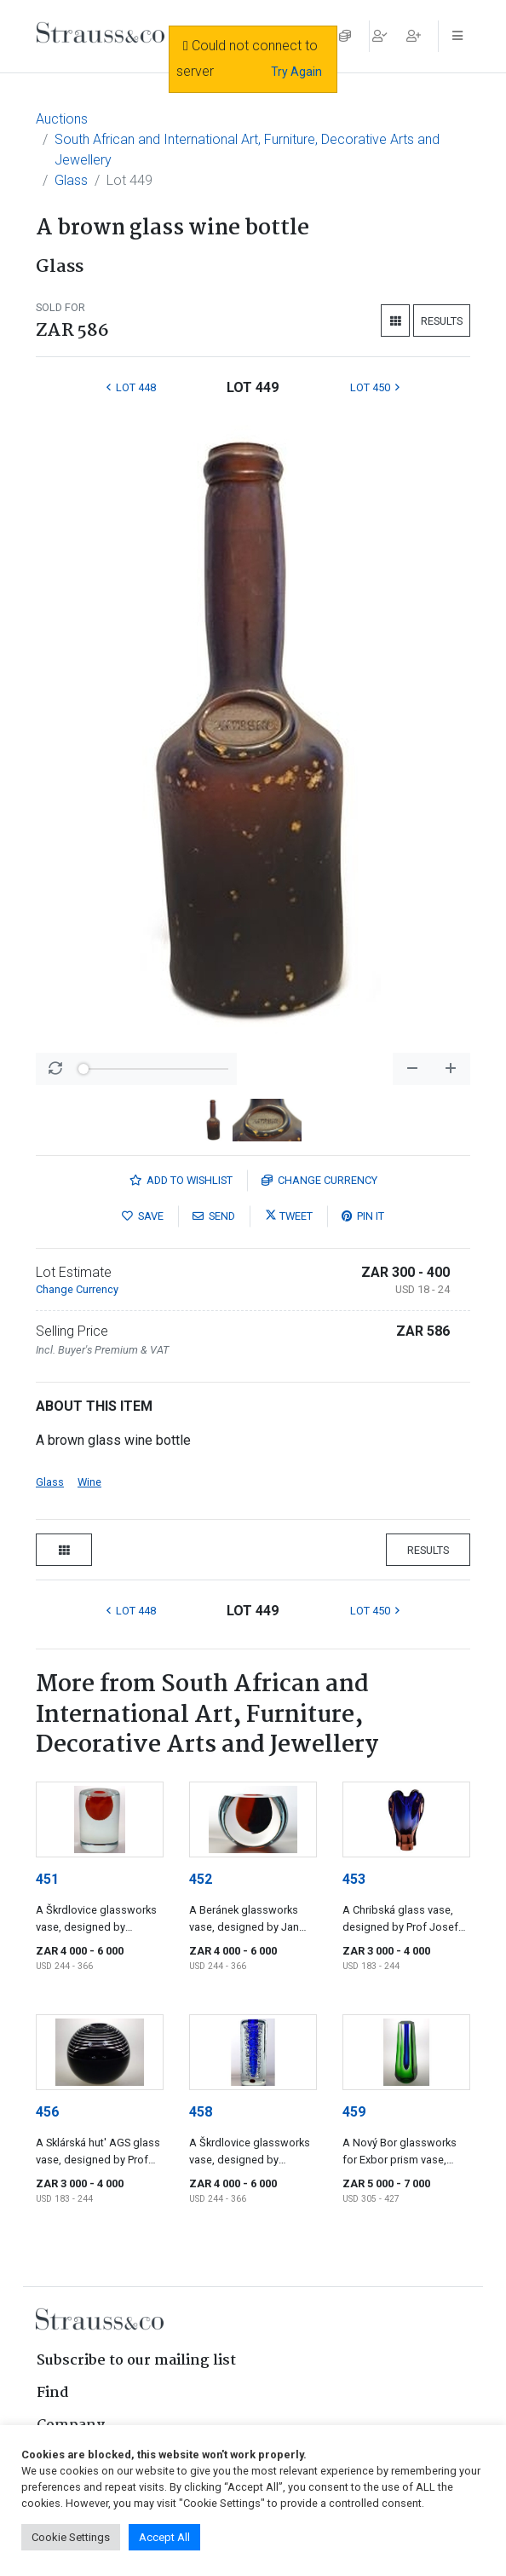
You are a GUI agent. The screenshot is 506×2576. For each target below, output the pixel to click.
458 (200, 2112)
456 (47, 2112)
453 (353, 1879)
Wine (89, 1482)
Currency (319, 1180)
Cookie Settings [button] (71, 2537)
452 (200, 1879)
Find (53, 2393)
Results (442, 321)
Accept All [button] (164, 2537)
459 (353, 2112)
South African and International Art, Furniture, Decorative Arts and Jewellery (247, 149)
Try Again (296, 71)
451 (47, 1879)
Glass (71, 180)
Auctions (62, 119)
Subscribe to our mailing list (136, 2360)
